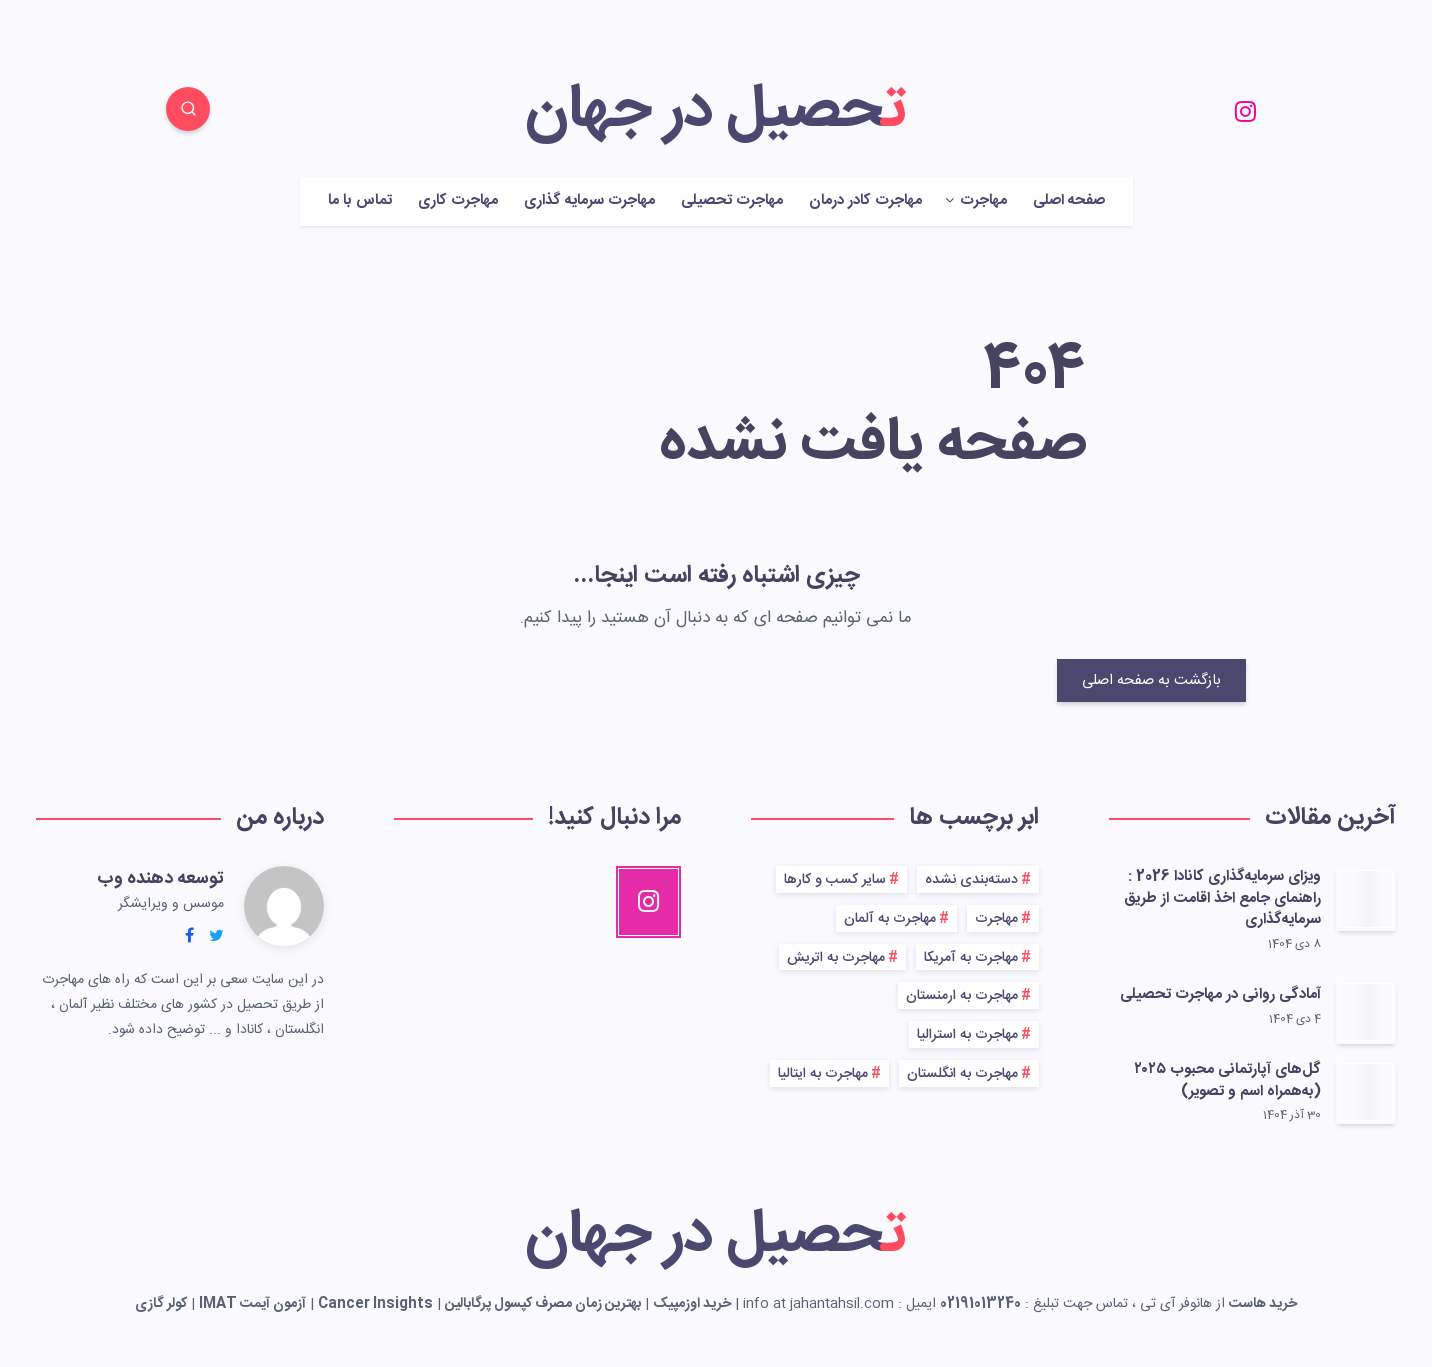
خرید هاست (1263, 1304)
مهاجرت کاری (458, 201)
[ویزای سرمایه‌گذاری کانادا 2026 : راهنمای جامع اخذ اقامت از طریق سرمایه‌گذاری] (1366, 899)
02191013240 (980, 1304)
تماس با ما (360, 201)
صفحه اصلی (1069, 201)
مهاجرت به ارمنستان (962, 996)
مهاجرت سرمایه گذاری (589, 201)
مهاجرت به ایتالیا (823, 1074)
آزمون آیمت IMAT (252, 1304)
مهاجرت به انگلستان (962, 1074)
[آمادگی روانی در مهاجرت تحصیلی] (1366, 1012)
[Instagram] (1245, 112)
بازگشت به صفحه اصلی (1151, 680)
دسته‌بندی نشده (971, 880)
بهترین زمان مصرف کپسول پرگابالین (543, 1304)
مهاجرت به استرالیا (967, 1035)
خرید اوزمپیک (692, 1304)
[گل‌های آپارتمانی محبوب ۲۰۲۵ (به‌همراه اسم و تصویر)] (1366, 1092)
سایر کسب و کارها (835, 880)
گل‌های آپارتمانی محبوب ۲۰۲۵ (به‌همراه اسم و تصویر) (1227, 1080)
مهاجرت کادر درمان (865, 201)
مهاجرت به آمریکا (971, 958)
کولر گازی (161, 1304)
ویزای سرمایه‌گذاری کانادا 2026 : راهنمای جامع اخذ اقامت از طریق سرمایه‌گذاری (1222, 898)
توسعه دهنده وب (160, 879)
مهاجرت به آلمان (890, 919)
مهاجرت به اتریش (836, 958)
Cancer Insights (375, 1304)
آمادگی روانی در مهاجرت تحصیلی (1220, 994)
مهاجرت (983, 201)
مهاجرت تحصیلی (732, 201)
